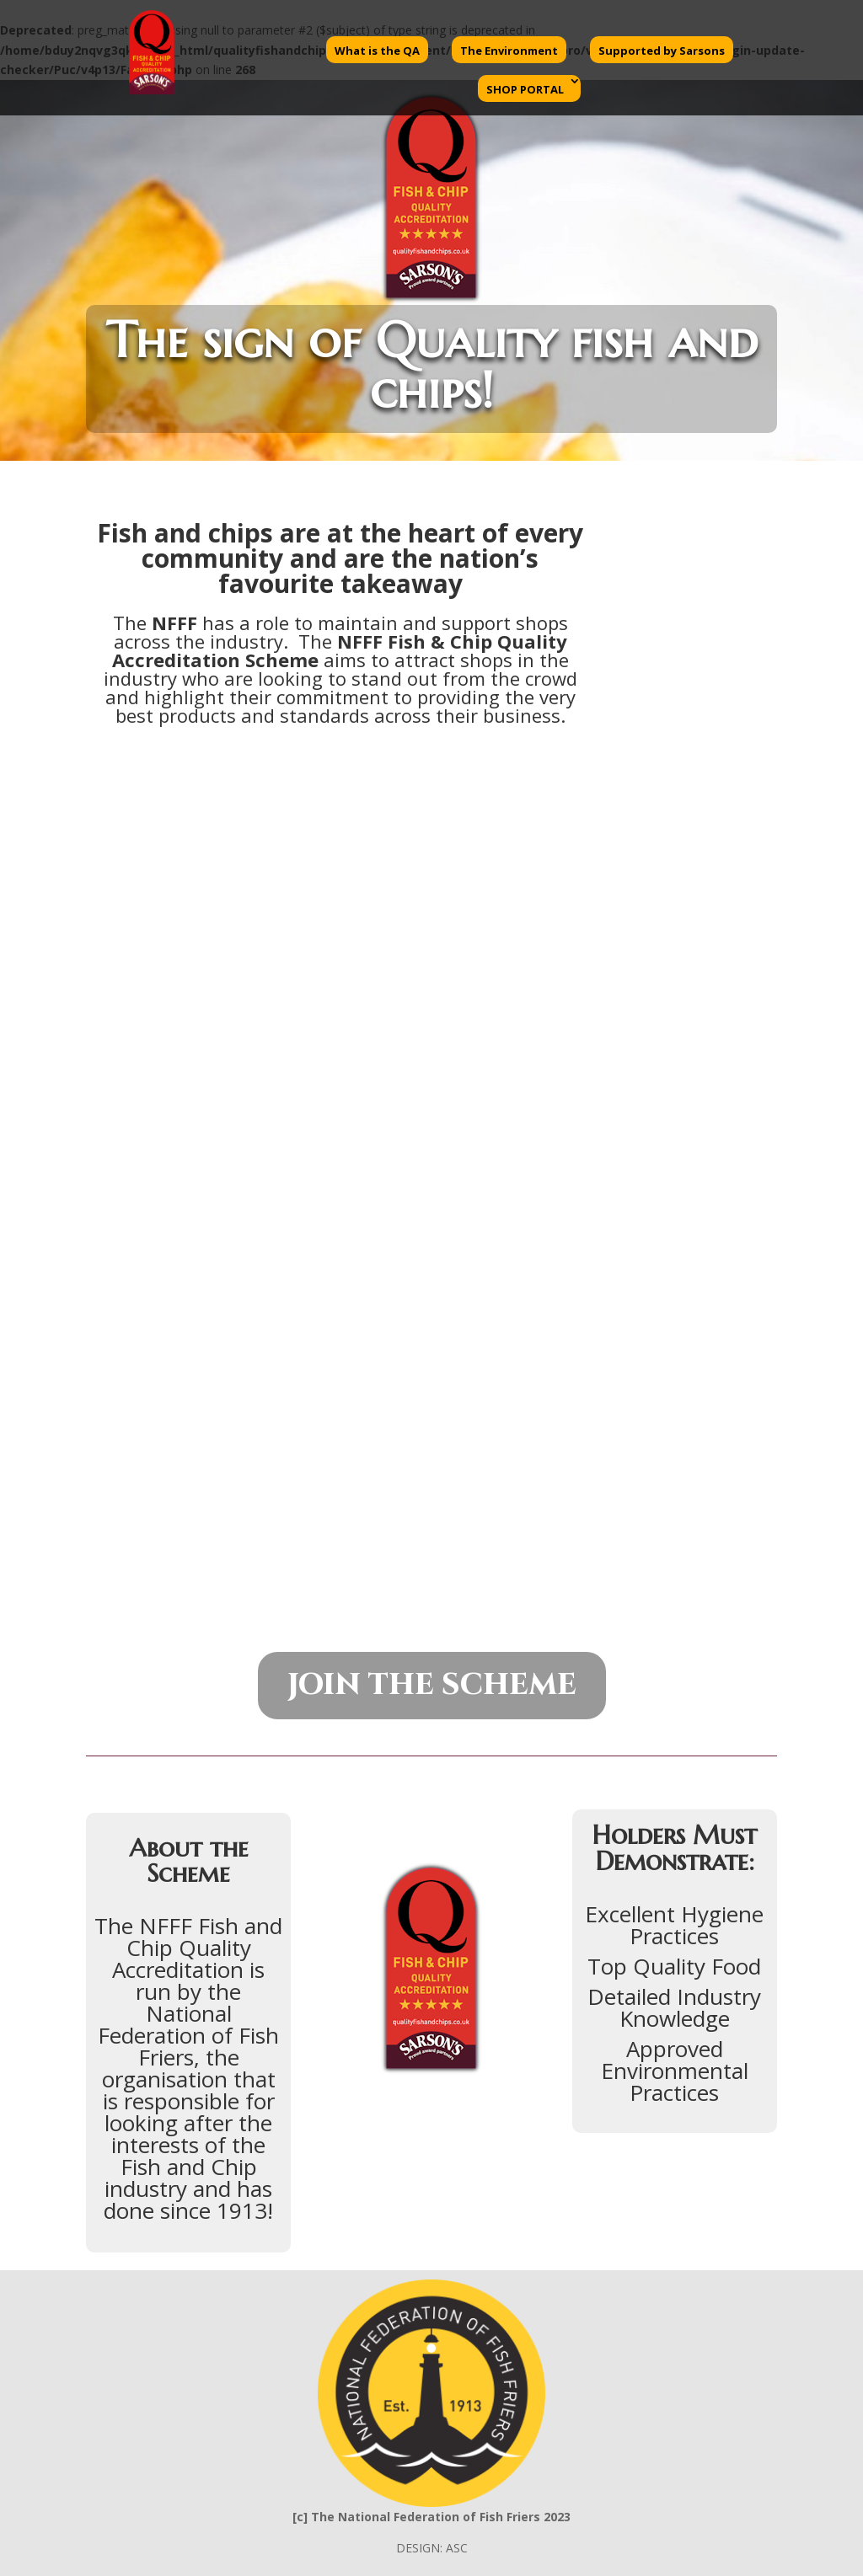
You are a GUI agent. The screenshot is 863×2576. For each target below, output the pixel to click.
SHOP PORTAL (525, 89)
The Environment (509, 50)
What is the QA (377, 50)
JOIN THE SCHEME (431, 1685)
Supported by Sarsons (661, 50)
